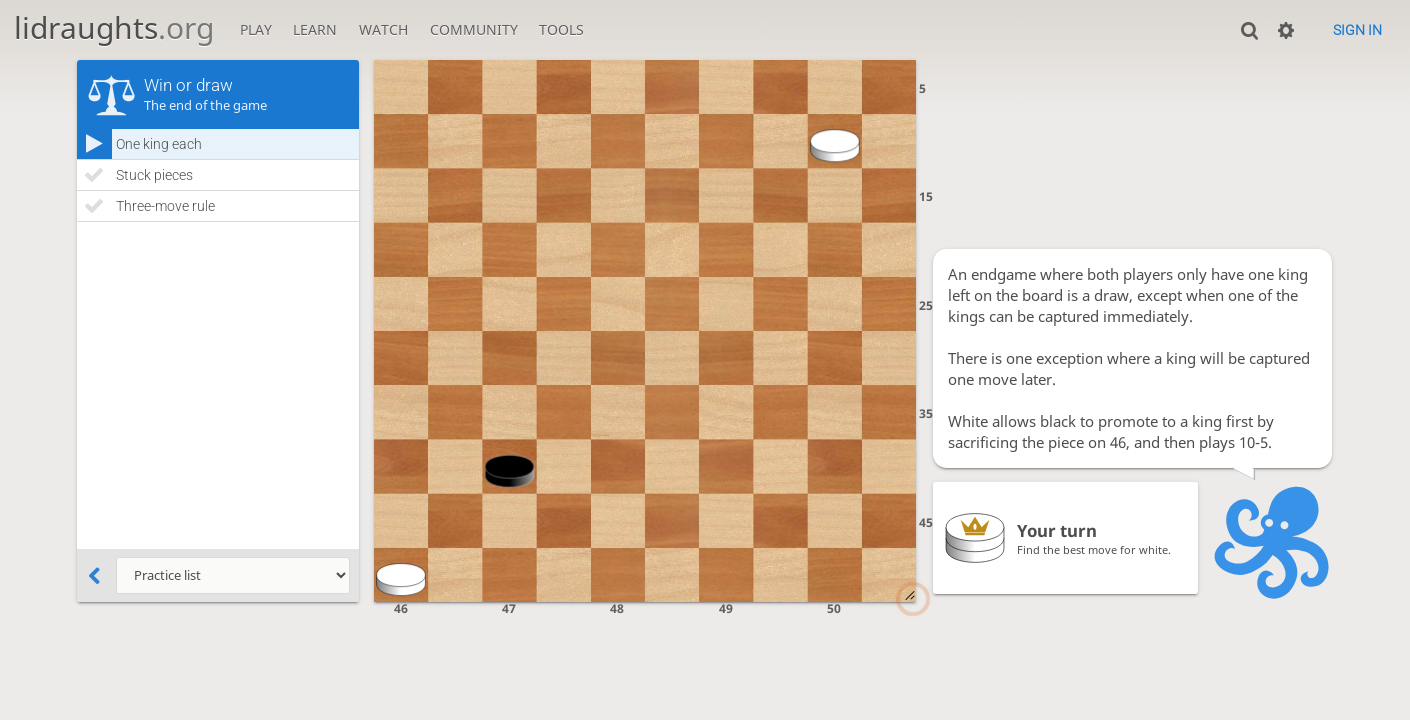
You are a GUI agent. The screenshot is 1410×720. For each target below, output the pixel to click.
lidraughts (114, 27)
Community (474, 29)
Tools (561, 29)
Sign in (1357, 30)
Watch (383, 29)
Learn (315, 29)
